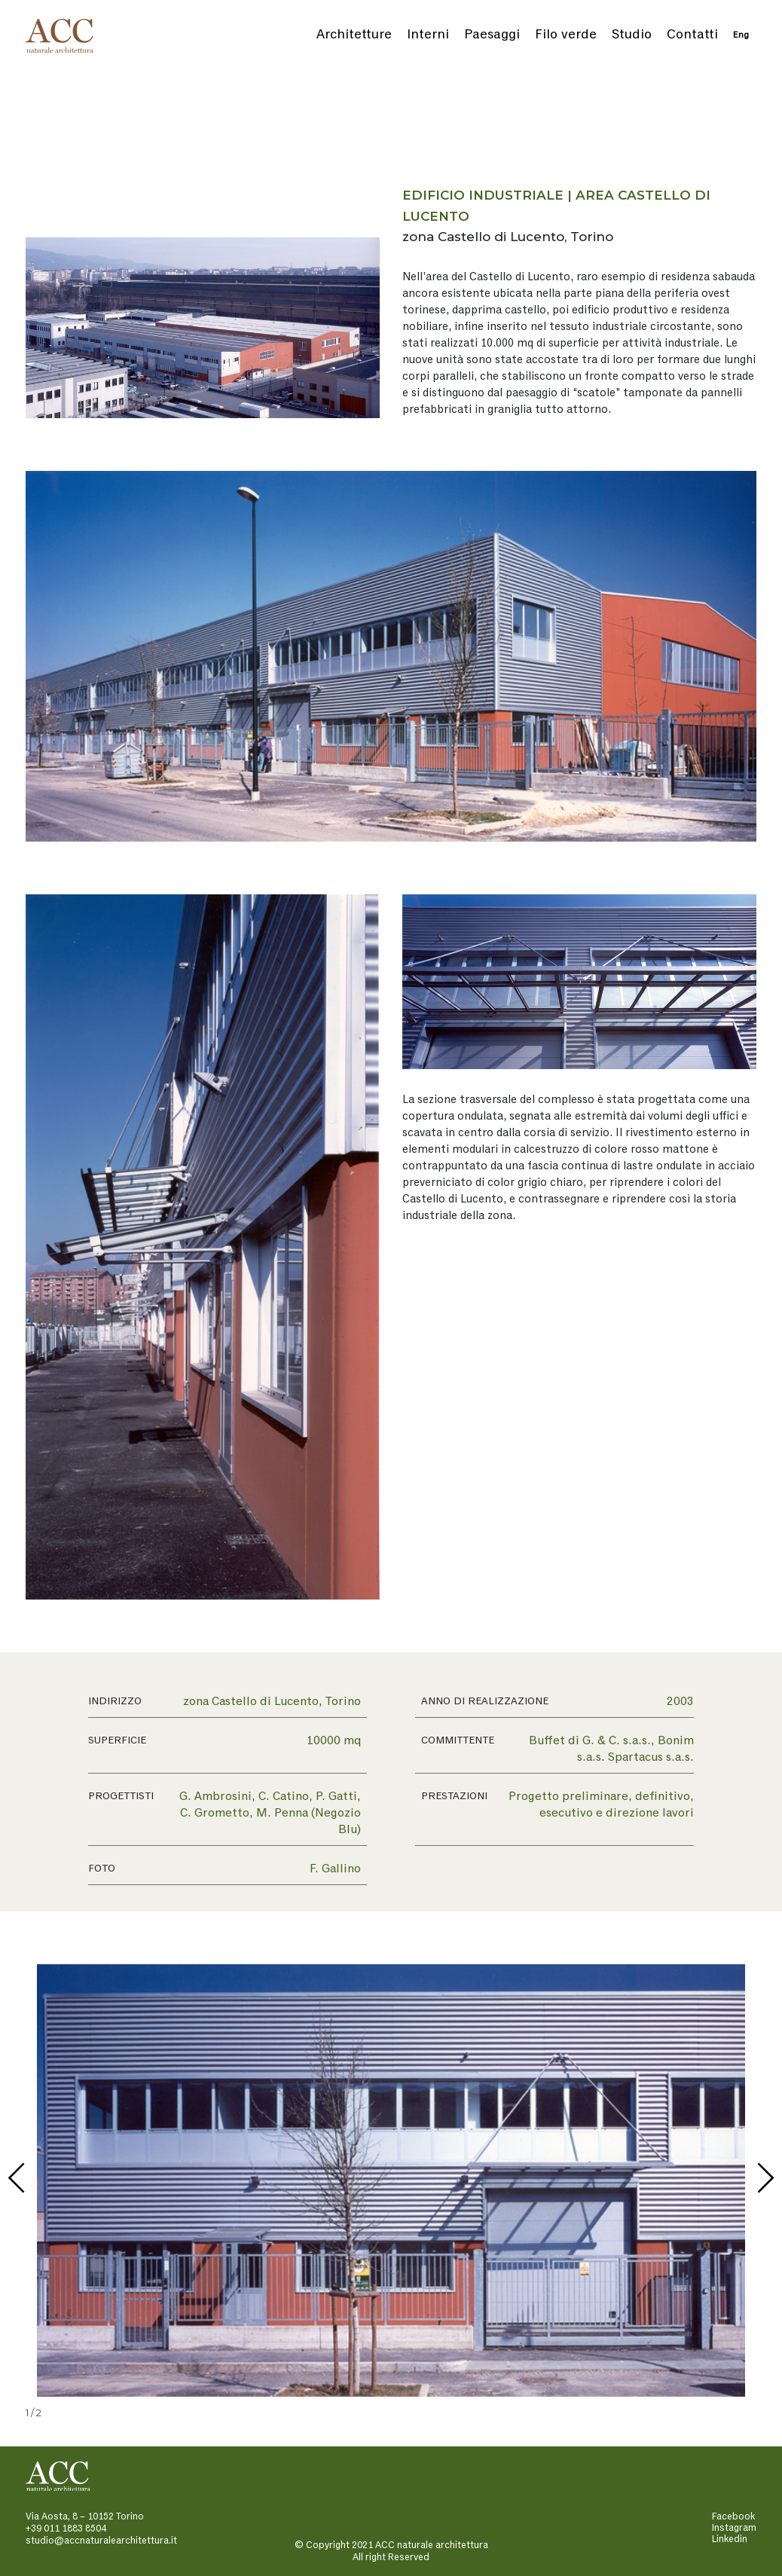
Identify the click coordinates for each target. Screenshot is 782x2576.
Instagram (734, 2528)
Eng (741, 35)
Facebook (733, 2517)
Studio (632, 35)
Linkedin (729, 2539)
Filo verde (566, 35)
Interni (428, 35)
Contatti (692, 35)
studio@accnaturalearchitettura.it (101, 2541)
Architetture (354, 35)
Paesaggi (492, 35)
